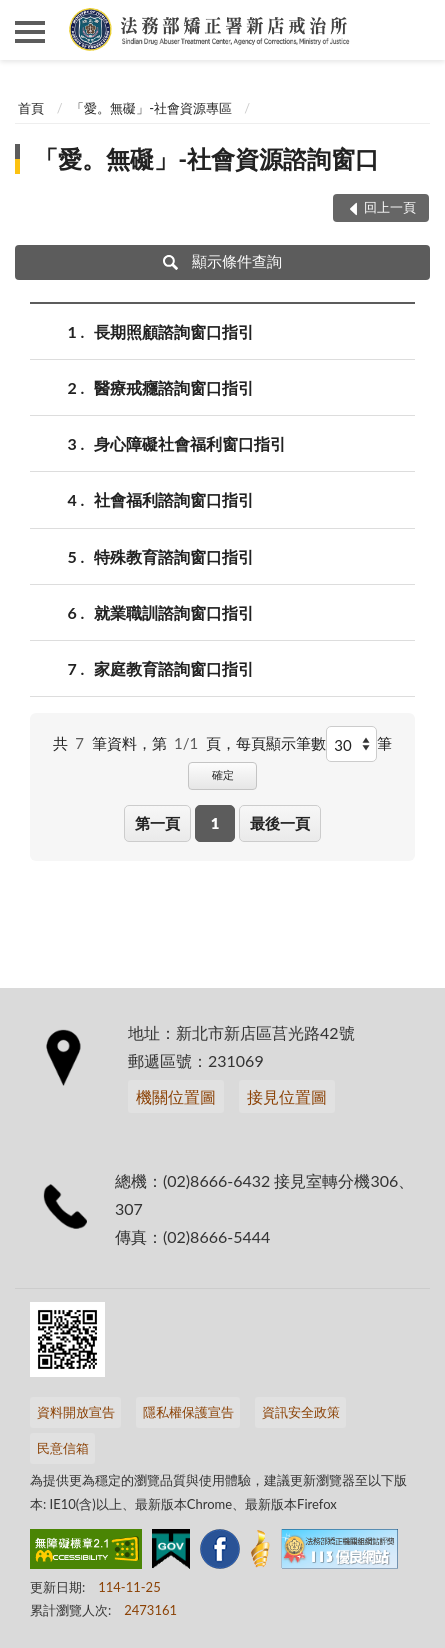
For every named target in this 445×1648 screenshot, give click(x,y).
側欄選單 (30, 32)
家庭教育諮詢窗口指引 (174, 668)
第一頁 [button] (157, 823)
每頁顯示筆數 (281, 743)
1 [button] (215, 823)
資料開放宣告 (76, 1412)
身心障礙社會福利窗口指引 (190, 443)
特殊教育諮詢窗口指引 (174, 556)
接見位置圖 (287, 1096)
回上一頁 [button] (390, 207)
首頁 (31, 108)
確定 (223, 774)
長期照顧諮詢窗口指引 (174, 331)
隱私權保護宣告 (188, 1412)
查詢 (415, 30)
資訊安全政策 (301, 1412)
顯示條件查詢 (222, 261)
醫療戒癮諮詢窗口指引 (174, 387)
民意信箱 (63, 1448)
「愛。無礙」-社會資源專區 (151, 108)
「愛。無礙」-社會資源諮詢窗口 (206, 158)
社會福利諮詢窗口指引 (174, 499)
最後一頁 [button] (280, 823)
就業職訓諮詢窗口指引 (174, 612)
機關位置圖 (176, 1096)
